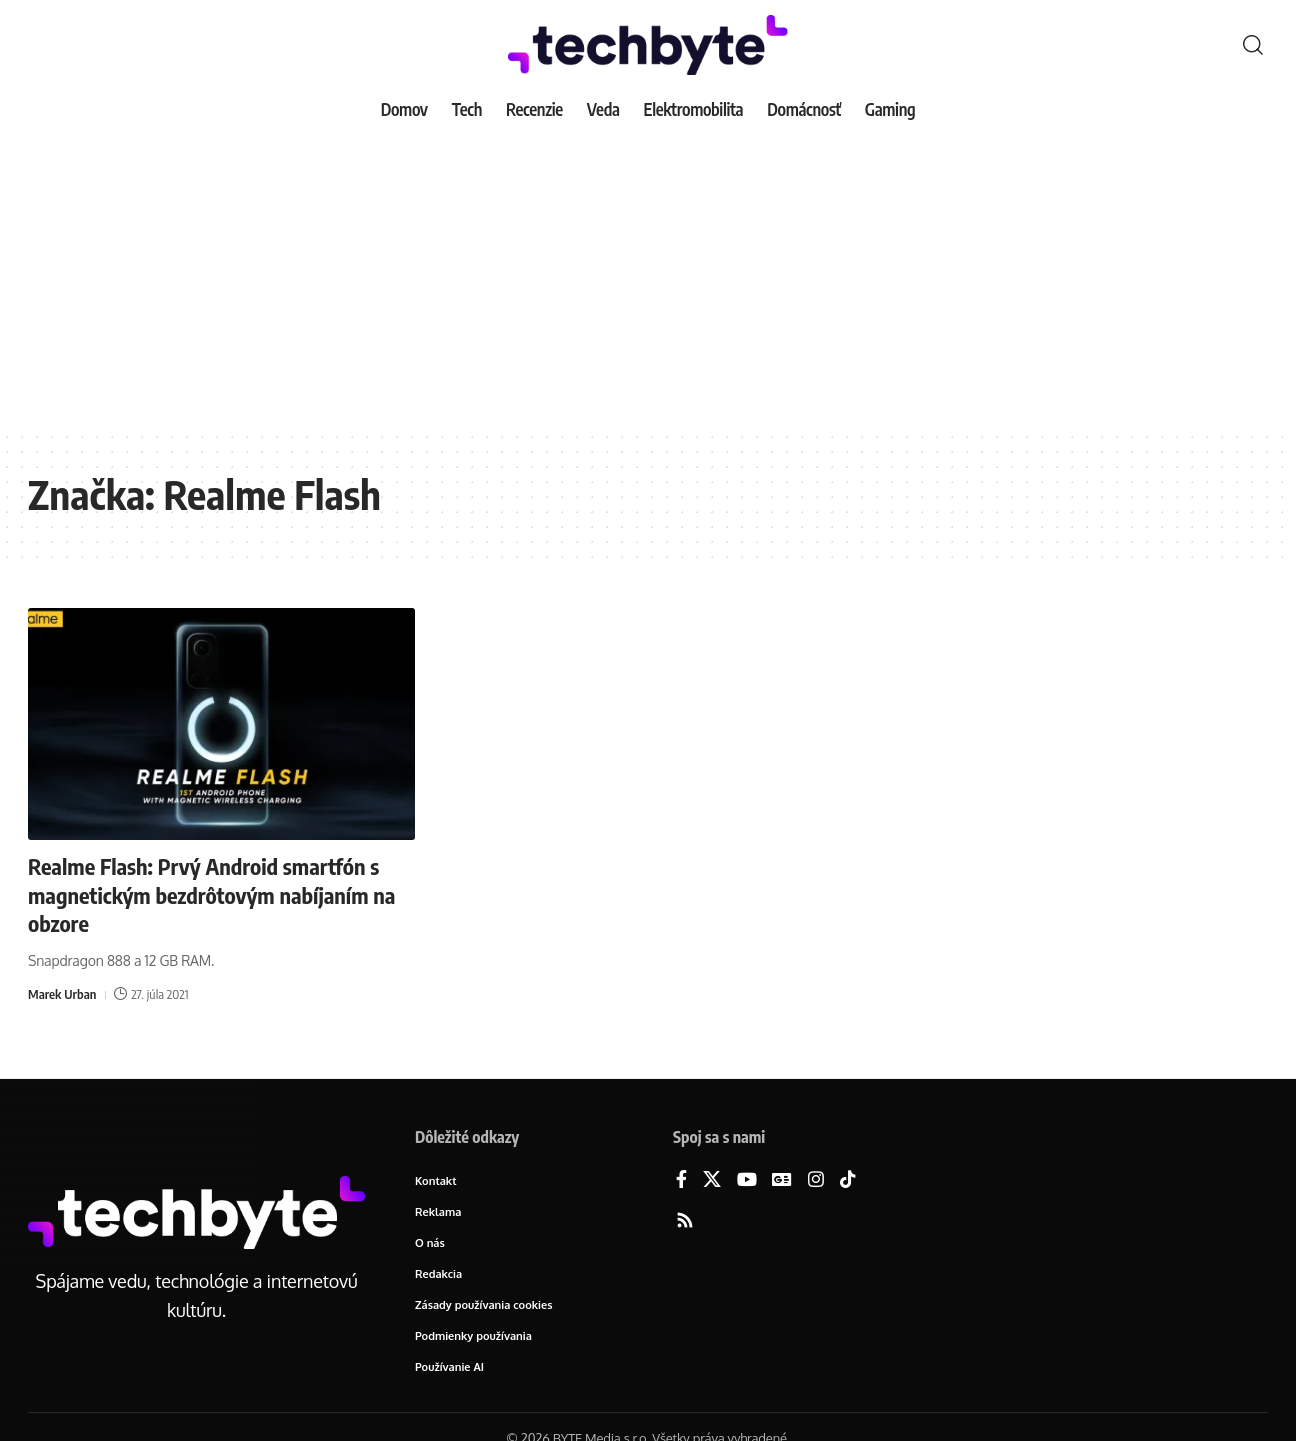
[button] (1253, 45)
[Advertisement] (648, 280)
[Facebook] (681, 1180)
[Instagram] (816, 1180)
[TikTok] (848, 1180)
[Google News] (782, 1180)
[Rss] (685, 1221)
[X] (712, 1180)
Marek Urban (62, 994)
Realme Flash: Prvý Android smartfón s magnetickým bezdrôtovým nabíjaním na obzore (211, 894)
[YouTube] (747, 1180)
